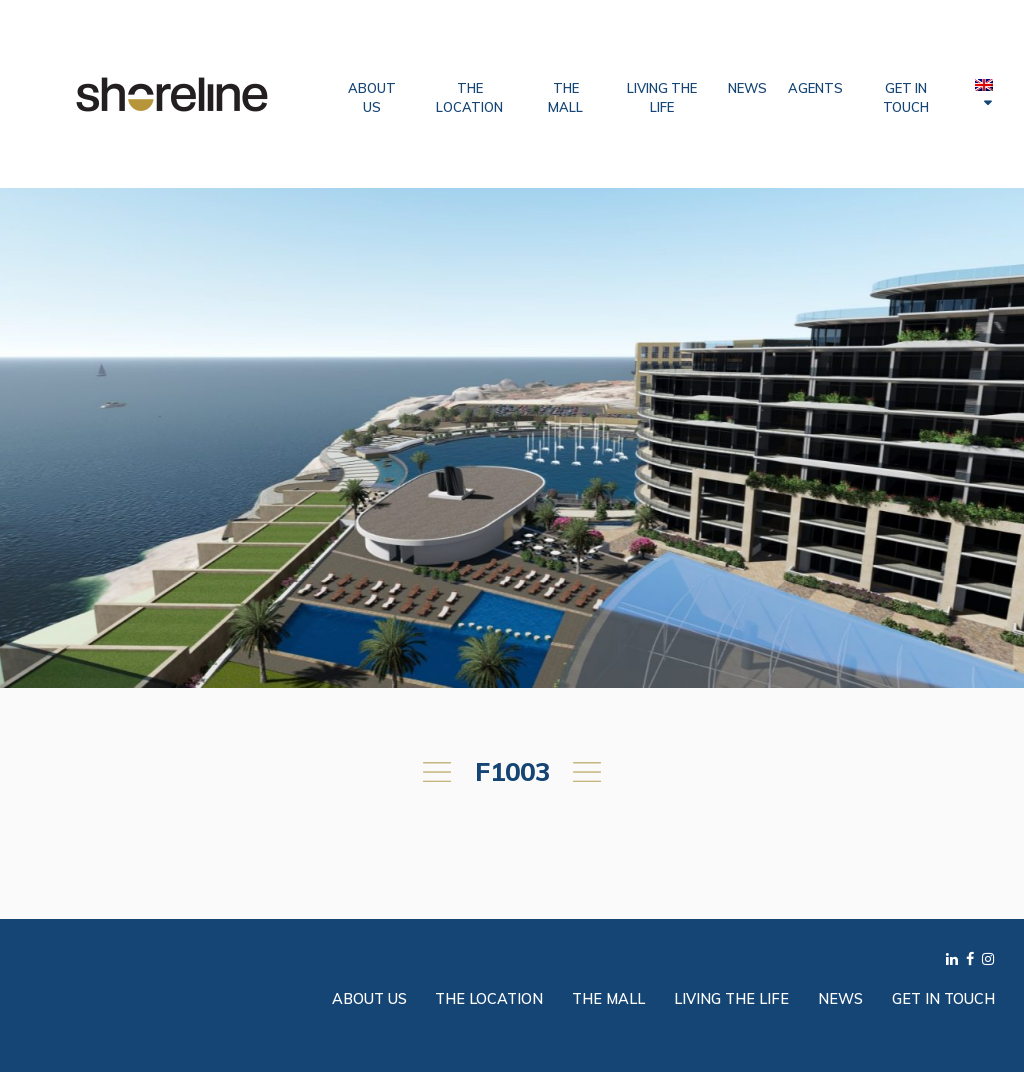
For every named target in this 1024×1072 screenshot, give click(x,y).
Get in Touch (906, 97)
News (747, 88)
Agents (815, 88)
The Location (469, 97)
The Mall (565, 97)
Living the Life (662, 97)
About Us (372, 97)
